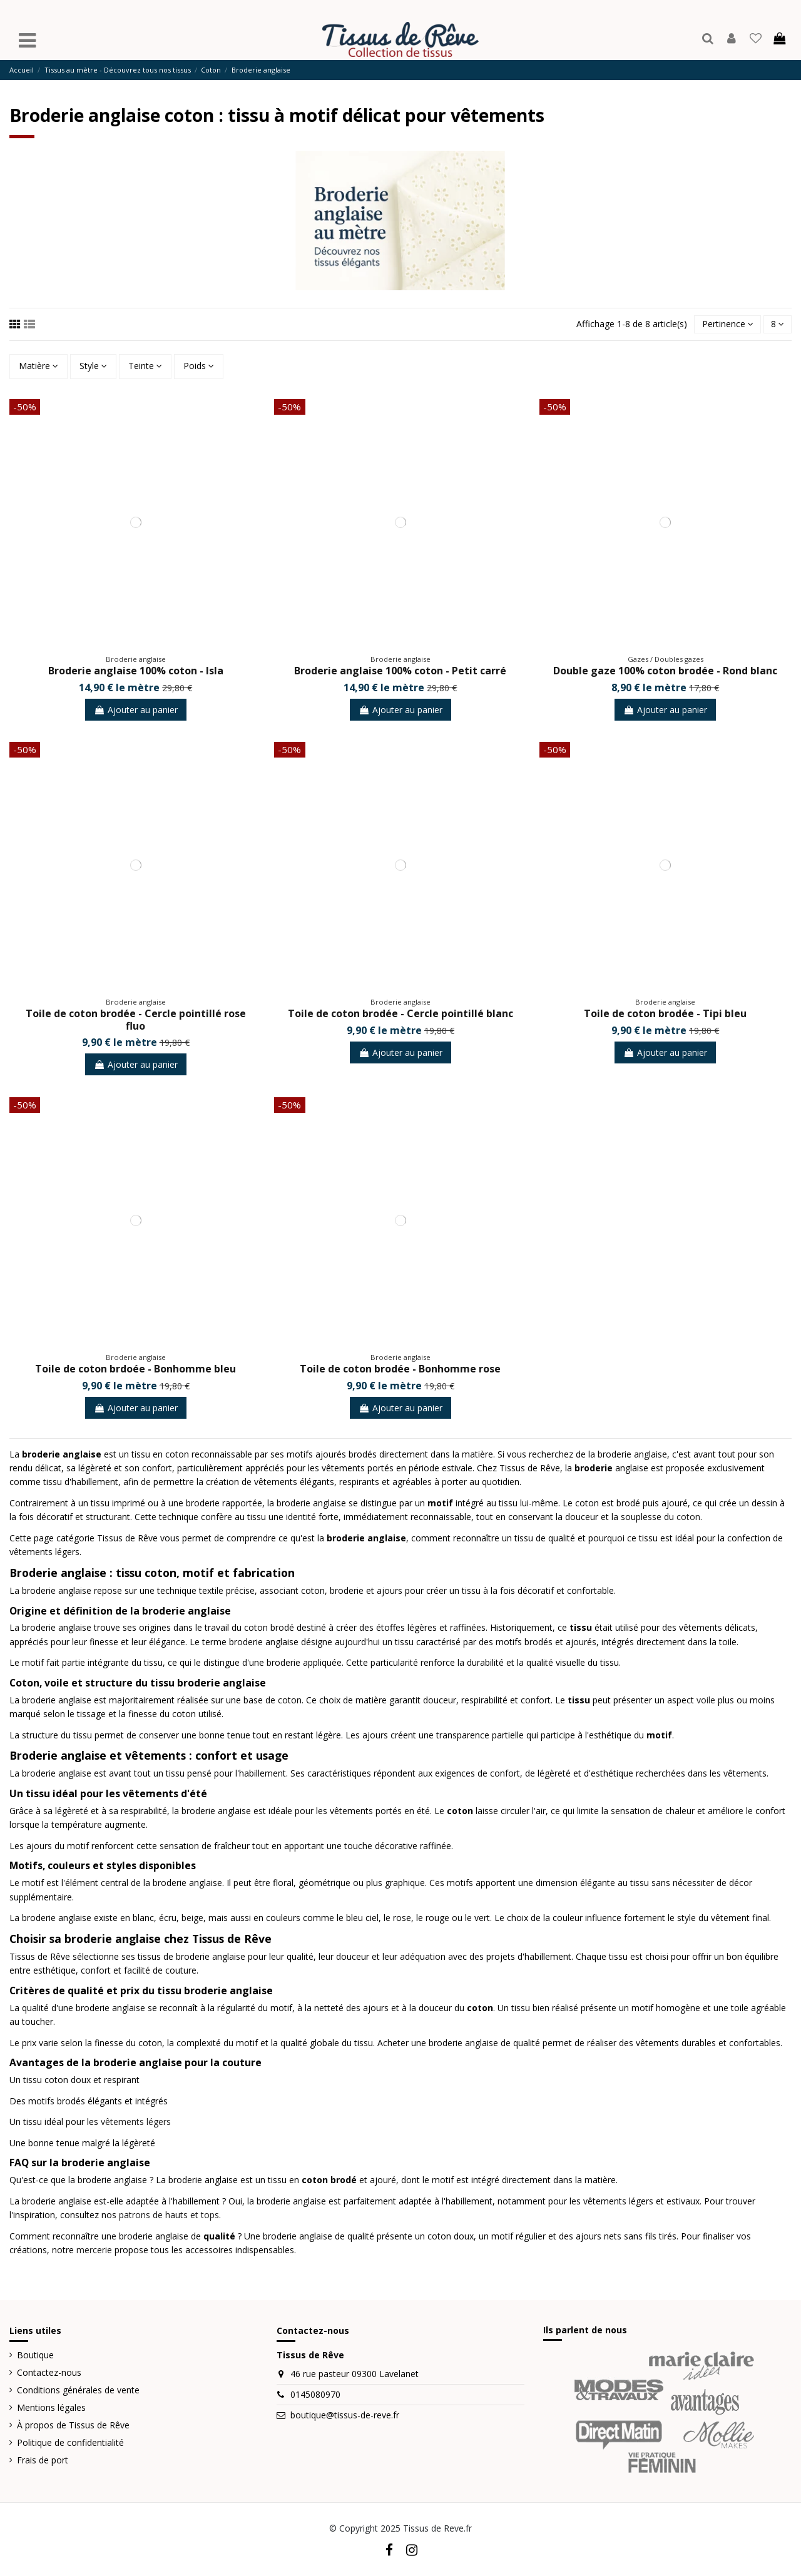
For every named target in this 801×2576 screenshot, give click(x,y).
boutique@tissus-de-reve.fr (344, 2415)
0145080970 (315, 2395)
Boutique (35, 2355)
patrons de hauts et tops (169, 2215)
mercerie (94, 2250)
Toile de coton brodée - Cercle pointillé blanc (400, 1014)
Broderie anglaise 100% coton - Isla (135, 670)
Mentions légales (51, 2407)
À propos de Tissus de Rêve (73, 2425)
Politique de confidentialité (70, 2442)
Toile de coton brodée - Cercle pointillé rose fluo (136, 1020)
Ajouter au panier (136, 710)
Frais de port (42, 2460)
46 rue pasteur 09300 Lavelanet (354, 2374)
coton (688, 1517)
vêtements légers (136, 2122)
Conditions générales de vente (78, 2390)
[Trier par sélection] (727, 324)
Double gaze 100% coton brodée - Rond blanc (665, 670)
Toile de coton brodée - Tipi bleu (665, 1014)
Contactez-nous (49, 2372)
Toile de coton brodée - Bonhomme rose (400, 1369)
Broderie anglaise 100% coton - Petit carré (400, 670)
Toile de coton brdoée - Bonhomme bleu (135, 1369)
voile (705, 1700)
